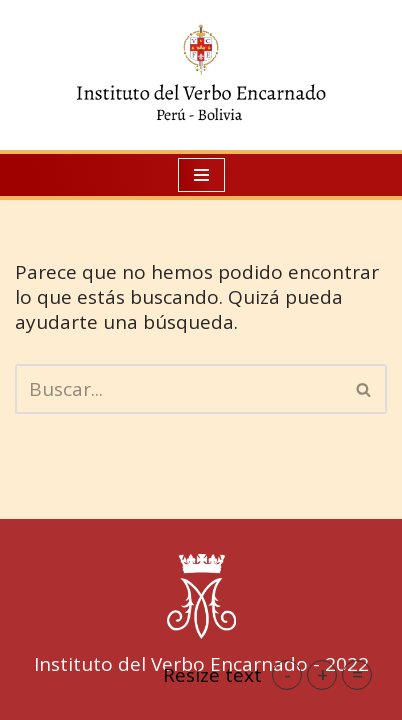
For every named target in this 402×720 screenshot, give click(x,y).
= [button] (357, 674)
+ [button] (322, 674)
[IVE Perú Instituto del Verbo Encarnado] (201, 75)
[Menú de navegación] (201, 175)
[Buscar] (178, 389)
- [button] (287, 674)
